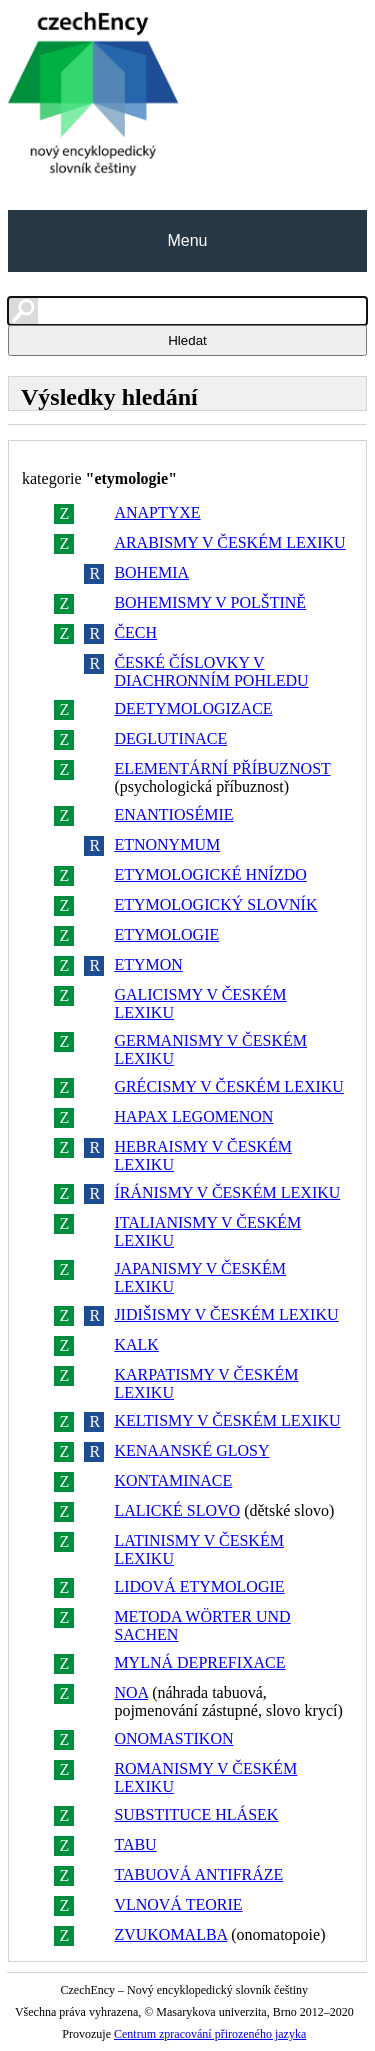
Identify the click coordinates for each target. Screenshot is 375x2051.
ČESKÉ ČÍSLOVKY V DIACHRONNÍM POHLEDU (211, 671)
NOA (131, 1692)
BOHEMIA (151, 572)
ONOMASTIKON (173, 1738)
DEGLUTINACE (170, 738)
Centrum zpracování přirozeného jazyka (210, 2034)
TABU (135, 1844)
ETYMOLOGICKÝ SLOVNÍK (215, 904)
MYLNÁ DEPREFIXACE (199, 1662)
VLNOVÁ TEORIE (178, 1904)
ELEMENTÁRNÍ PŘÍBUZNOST (222, 768)
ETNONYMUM (167, 844)
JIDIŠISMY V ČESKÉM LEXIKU (226, 1314)
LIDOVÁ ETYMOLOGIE (199, 1586)
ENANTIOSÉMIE (173, 814)
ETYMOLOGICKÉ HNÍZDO (210, 874)
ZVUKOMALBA (170, 1934)
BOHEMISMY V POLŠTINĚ (210, 602)
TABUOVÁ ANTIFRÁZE (198, 1874)
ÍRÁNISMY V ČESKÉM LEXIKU (227, 1192)
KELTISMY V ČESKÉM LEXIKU (227, 1420)
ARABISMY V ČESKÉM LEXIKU (229, 542)
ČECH (135, 632)
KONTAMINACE (173, 1480)
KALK (136, 1344)
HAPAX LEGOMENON (193, 1116)
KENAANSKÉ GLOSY (191, 1450)
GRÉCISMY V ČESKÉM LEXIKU (229, 1086)
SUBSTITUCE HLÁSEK (196, 1814)
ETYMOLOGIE (166, 934)
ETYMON (148, 964)
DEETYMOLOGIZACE (193, 708)
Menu (187, 240)
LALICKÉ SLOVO (177, 1510)
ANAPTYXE (157, 512)
